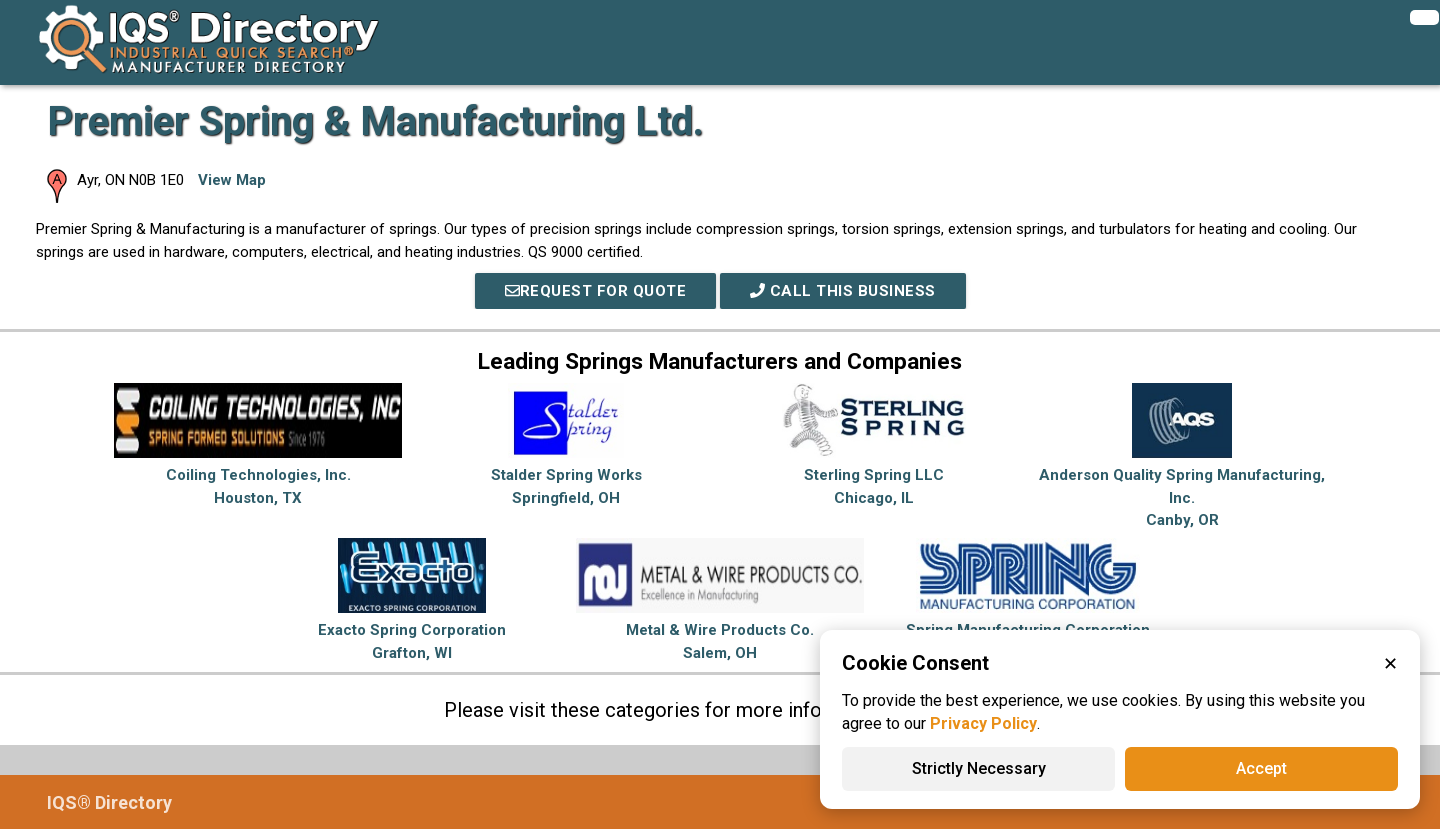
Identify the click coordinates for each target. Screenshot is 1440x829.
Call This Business (843, 291)
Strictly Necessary (979, 768)
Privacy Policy (983, 723)
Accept (1261, 768)
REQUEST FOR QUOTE (596, 291)
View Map (232, 180)
